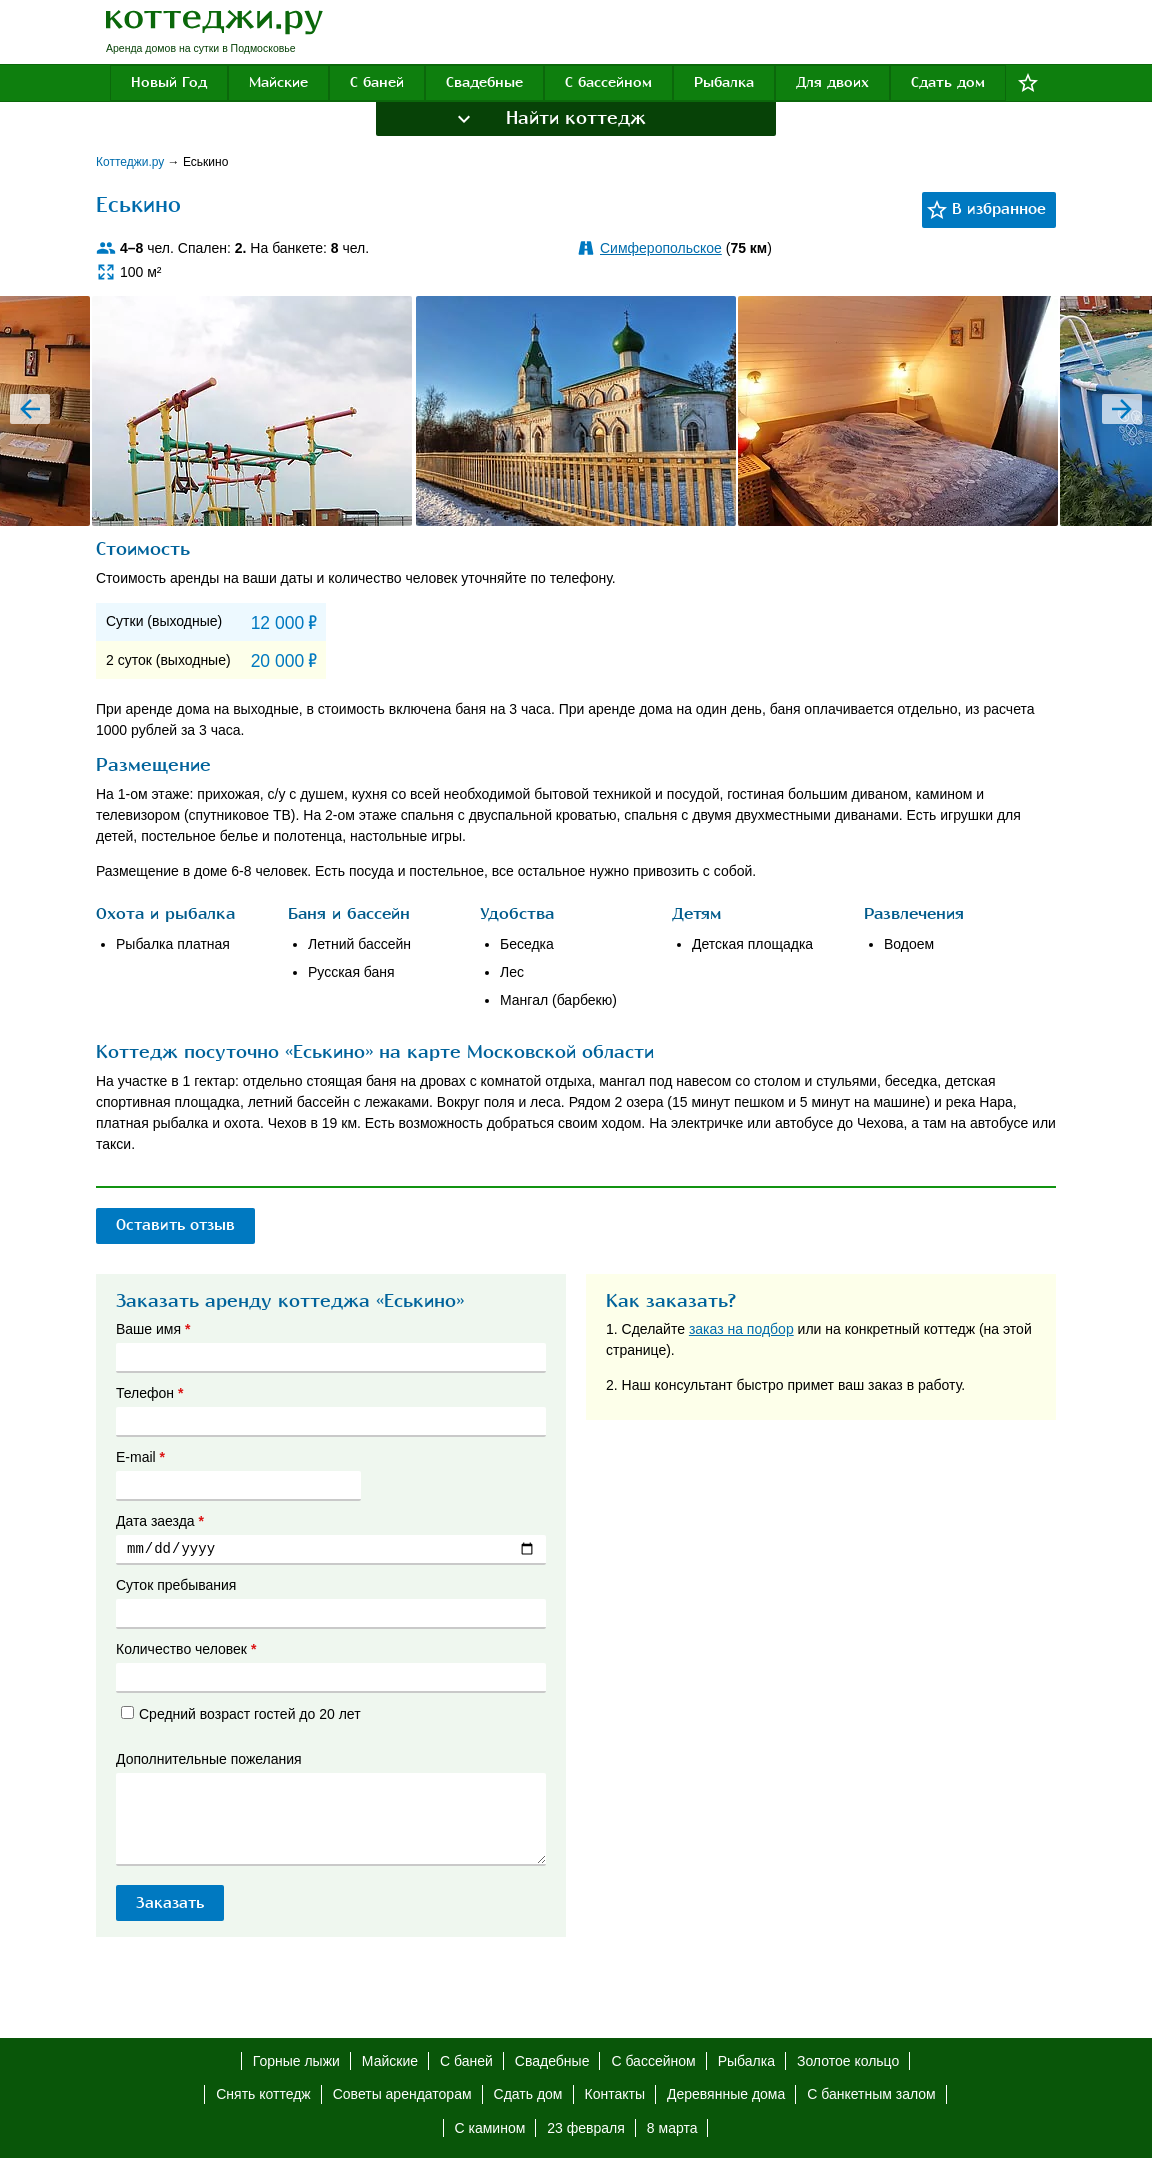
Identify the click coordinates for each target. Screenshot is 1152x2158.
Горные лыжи (296, 2061)
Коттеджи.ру (132, 162)
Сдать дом (948, 82)
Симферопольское (661, 248)
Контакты (615, 2094)
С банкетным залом (871, 2094)
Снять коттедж (263, 2094)
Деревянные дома (726, 2094)
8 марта (672, 2128)
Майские (278, 82)
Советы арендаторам (402, 2094)
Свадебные (484, 82)
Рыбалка (724, 82)
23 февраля (586, 2128)
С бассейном (608, 82)
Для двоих (832, 82)
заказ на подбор (741, 1329)
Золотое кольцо (848, 2061)
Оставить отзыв (180, 1225)
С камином (490, 2128)
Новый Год (169, 82)
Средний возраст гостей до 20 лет (241, 1714)
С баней (377, 82)
